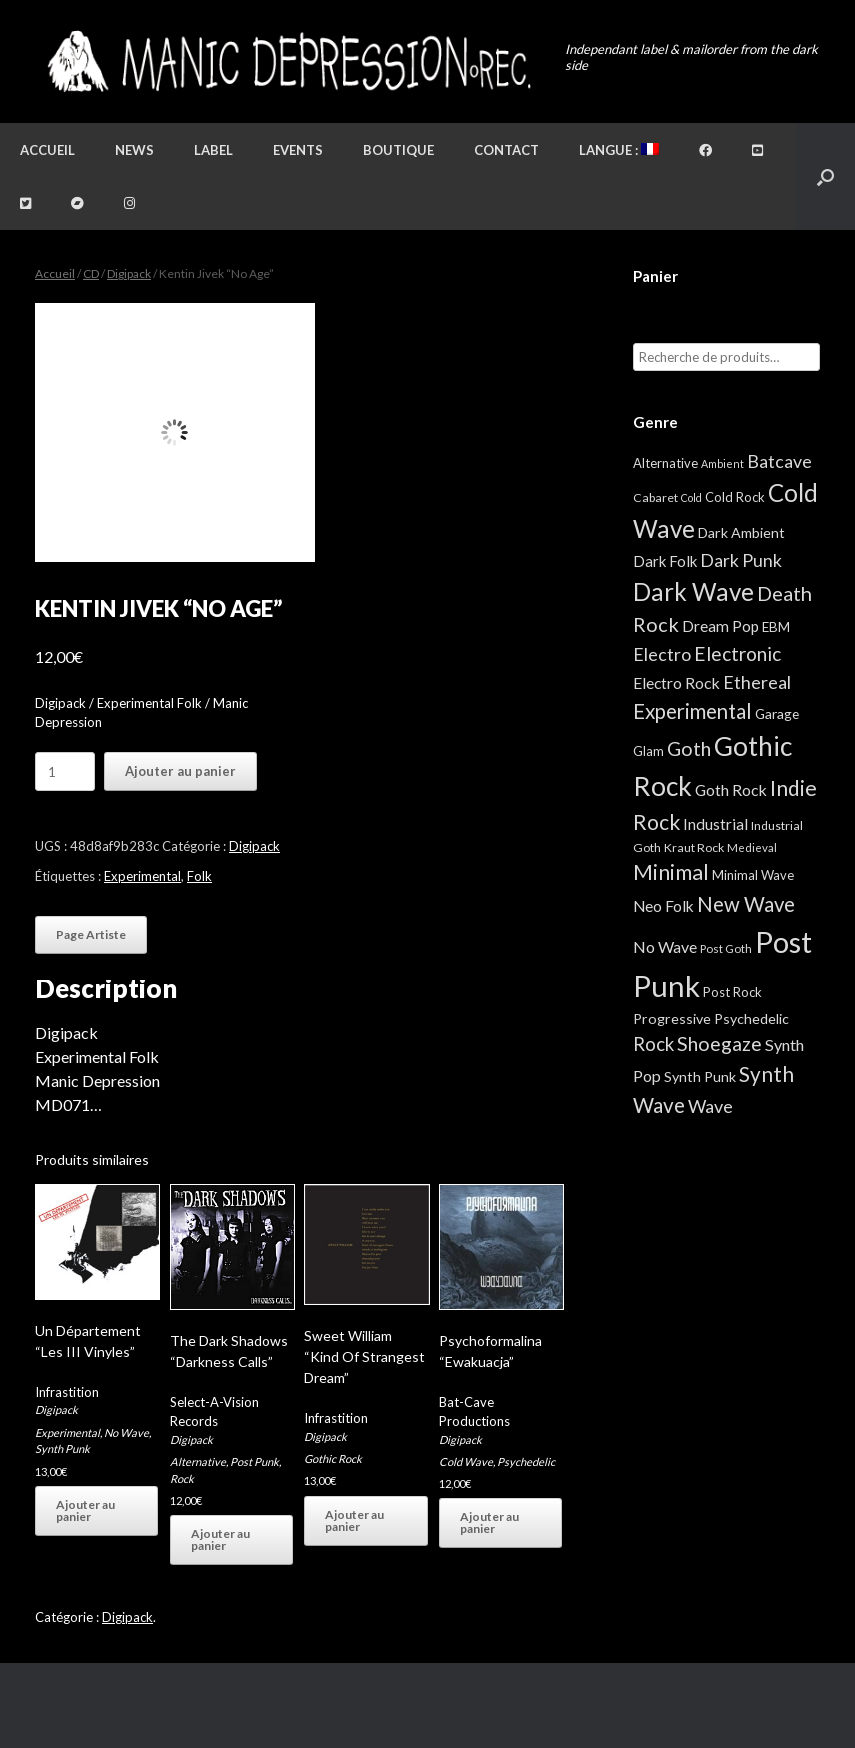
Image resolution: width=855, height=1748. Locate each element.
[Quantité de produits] (65, 771)
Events (298, 150)
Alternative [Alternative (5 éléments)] (665, 463)
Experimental (142, 876)
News (134, 150)
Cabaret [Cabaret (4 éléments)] (655, 497)
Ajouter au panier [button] (85, 1510)
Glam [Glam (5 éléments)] (648, 751)
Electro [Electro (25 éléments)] (662, 654)
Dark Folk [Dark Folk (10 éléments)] (665, 561)
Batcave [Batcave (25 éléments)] (779, 461)
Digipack (129, 273)
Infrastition (67, 1392)
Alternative (198, 1461)
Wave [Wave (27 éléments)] (710, 1106)
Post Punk (254, 1461)
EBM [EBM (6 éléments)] (776, 627)
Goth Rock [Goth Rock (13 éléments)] (731, 789)
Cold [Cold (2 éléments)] (691, 497)
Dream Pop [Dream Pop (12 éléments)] (720, 626)
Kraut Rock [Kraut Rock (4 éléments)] (694, 847)
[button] (825, 176)
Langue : (619, 150)
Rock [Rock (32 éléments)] (653, 1044)
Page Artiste (91, 934)
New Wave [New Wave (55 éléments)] (746, 904)
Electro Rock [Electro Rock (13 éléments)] (676, 682)
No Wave (126, 1432)
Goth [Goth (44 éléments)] (689, 748)
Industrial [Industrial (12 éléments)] (715, 824)
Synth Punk (62, 1448)
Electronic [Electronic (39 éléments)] (737, 653)
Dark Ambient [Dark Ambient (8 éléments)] (741, 532)
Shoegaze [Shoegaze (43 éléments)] (719, 1043)
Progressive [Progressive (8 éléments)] (672, 1018)
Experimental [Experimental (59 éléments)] (692, 711)
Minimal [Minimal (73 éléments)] (671, 872)
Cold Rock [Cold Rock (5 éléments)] (735, 497)
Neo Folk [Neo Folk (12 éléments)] (663, 906)
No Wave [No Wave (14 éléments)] (665, 946)
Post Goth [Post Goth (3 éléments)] (726, 948)
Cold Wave (466, 1461)
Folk (199, 876)
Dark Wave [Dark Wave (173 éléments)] (693, 591)
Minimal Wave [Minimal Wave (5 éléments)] (753, 875)
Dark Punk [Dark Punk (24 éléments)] (741, 560)
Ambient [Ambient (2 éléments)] (722, 463)
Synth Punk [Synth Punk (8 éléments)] (700, 1076)
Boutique (398, 150)
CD (91, 273)
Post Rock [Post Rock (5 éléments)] (732, 992)
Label (213, 150)
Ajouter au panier (180, 771)
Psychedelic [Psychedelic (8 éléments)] (751, 1018)
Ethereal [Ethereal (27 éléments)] (757, 682)
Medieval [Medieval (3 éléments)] (752, 847)
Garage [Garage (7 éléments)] (777, 713)
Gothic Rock (333, 1458)
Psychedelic (526, 1461)
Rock (182, 1478)
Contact (506, 150)
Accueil (47, 150)
